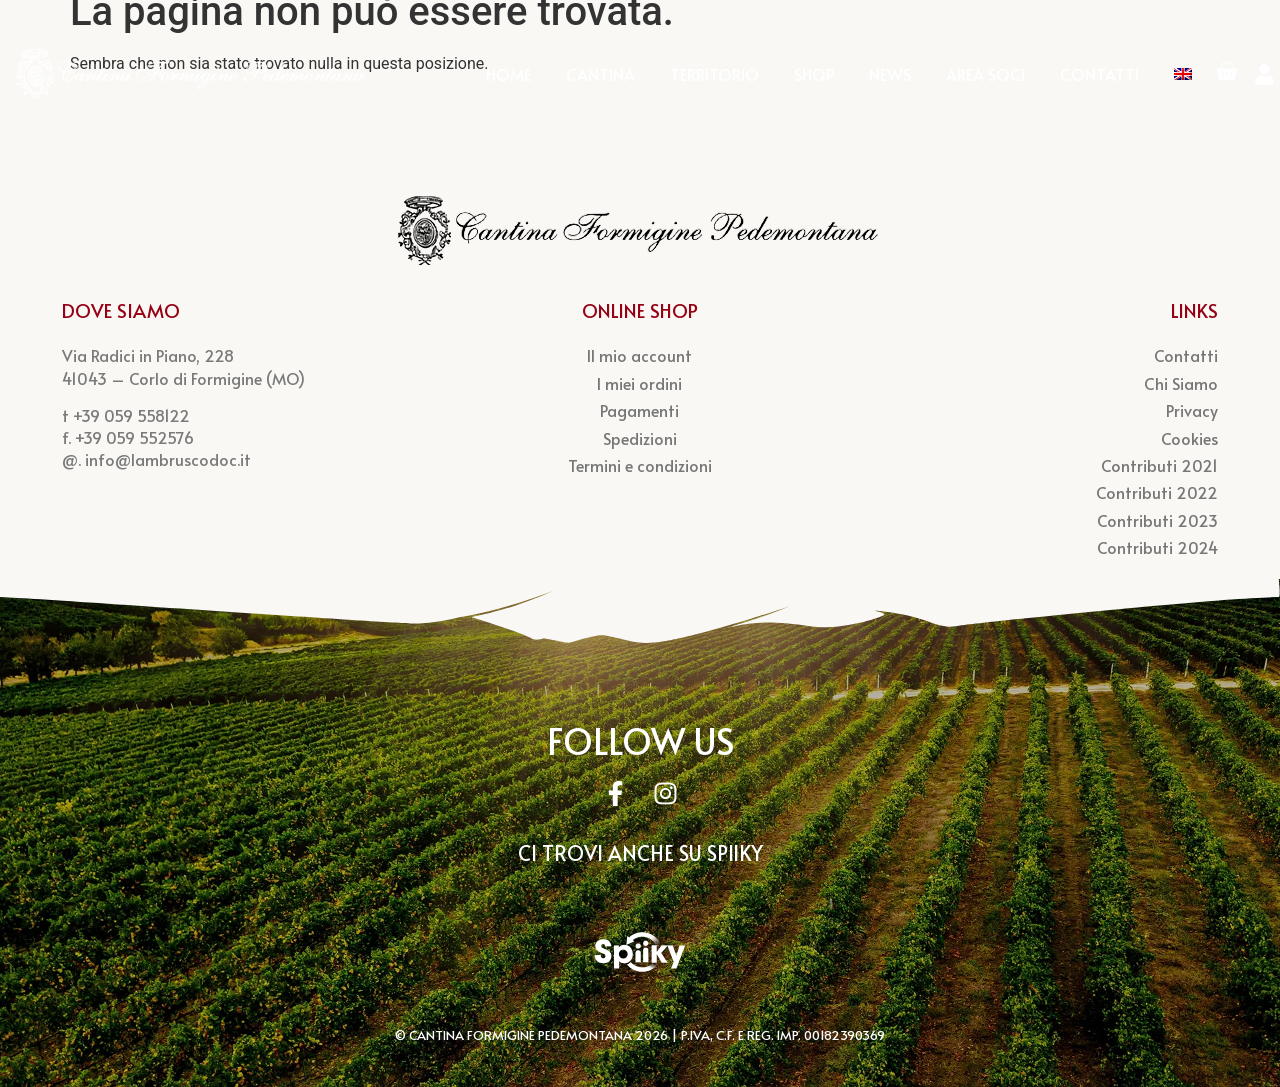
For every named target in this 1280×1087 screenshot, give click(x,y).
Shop (814, 79)
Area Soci (985, 79)
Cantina (600, 79)
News (890, 79)
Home (508, 79)
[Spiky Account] (640, 960)
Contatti (1099, 79)
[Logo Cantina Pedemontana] (192, 78)
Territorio (714, 79)
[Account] (1264, 79)
